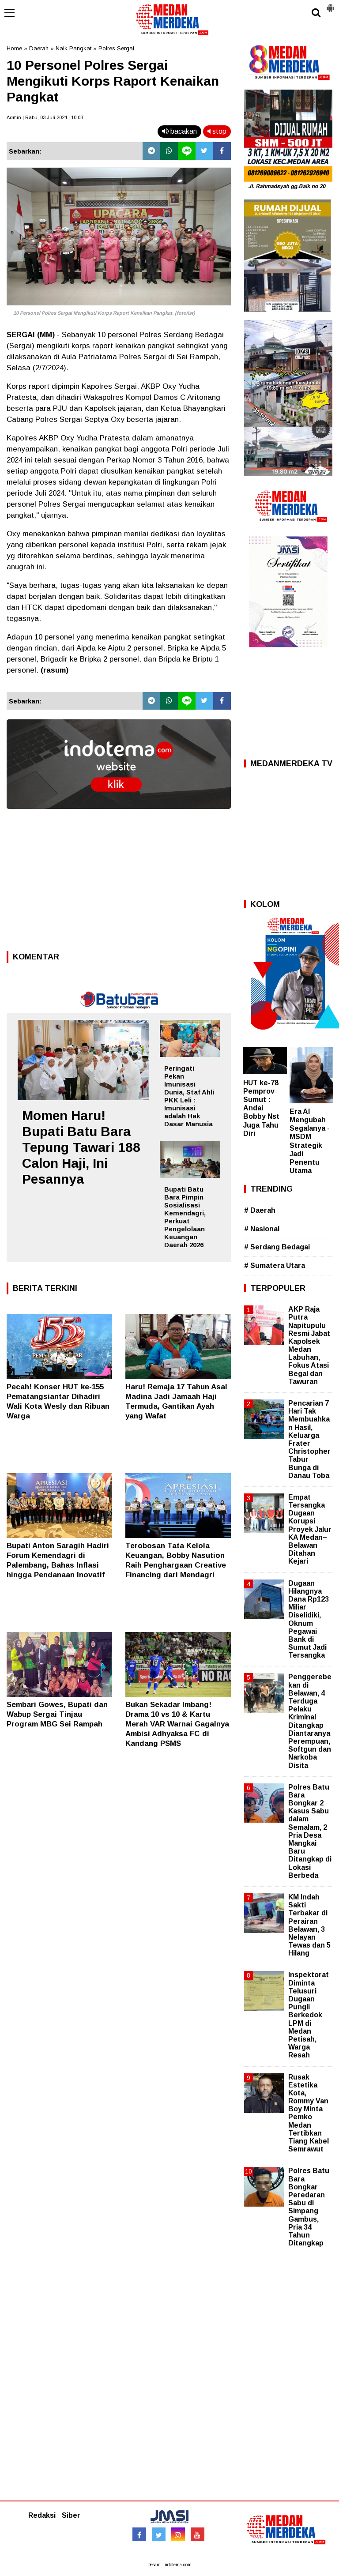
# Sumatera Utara (274, 1265)
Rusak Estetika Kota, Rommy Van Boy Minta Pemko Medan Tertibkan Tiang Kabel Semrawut (308, 2113)
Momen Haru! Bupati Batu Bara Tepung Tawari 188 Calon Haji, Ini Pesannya (81, 1147)
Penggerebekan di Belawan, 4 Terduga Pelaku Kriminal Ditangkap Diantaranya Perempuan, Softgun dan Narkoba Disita (309, 1721)
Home (14, 48)
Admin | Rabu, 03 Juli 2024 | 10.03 (45, 117)
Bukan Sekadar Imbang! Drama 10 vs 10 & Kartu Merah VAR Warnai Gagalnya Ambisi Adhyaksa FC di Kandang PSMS (177, 1724)
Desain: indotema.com (169, 2564)
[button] (330, 4)
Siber (71, 2515)
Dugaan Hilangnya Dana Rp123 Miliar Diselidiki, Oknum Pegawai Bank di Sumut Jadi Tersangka (308, 1619)
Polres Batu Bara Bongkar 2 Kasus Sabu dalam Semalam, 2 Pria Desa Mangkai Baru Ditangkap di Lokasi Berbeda (309, 1831)
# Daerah (259, 1210)
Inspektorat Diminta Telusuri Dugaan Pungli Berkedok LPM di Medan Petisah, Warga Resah (308, 2015)
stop (216, 131)
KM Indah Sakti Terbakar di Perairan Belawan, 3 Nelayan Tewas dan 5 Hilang (309, 1925)
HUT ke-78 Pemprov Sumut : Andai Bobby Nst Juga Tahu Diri (261, 1108)
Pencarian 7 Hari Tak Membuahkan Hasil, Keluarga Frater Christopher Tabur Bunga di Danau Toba (309, 1439)
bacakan (179, 131)
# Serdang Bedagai (277, 1247)
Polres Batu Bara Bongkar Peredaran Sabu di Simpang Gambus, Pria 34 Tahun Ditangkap (308, 2207)
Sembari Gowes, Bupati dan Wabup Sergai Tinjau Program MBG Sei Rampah (57, 1714)
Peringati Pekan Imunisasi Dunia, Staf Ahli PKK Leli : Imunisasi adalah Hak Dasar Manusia (189, 1096)
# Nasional (261, 1229)
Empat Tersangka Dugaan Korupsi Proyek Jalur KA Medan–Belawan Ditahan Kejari (309, 1529)
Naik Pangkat (73, 48)
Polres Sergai (116, 48)
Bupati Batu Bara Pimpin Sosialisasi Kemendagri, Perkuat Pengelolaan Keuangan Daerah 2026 (185, 1217)
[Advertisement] (119, 882)
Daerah (39, 48)
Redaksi (42, 2515)
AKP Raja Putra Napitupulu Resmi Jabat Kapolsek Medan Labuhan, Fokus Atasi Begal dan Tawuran (309, 1345)
